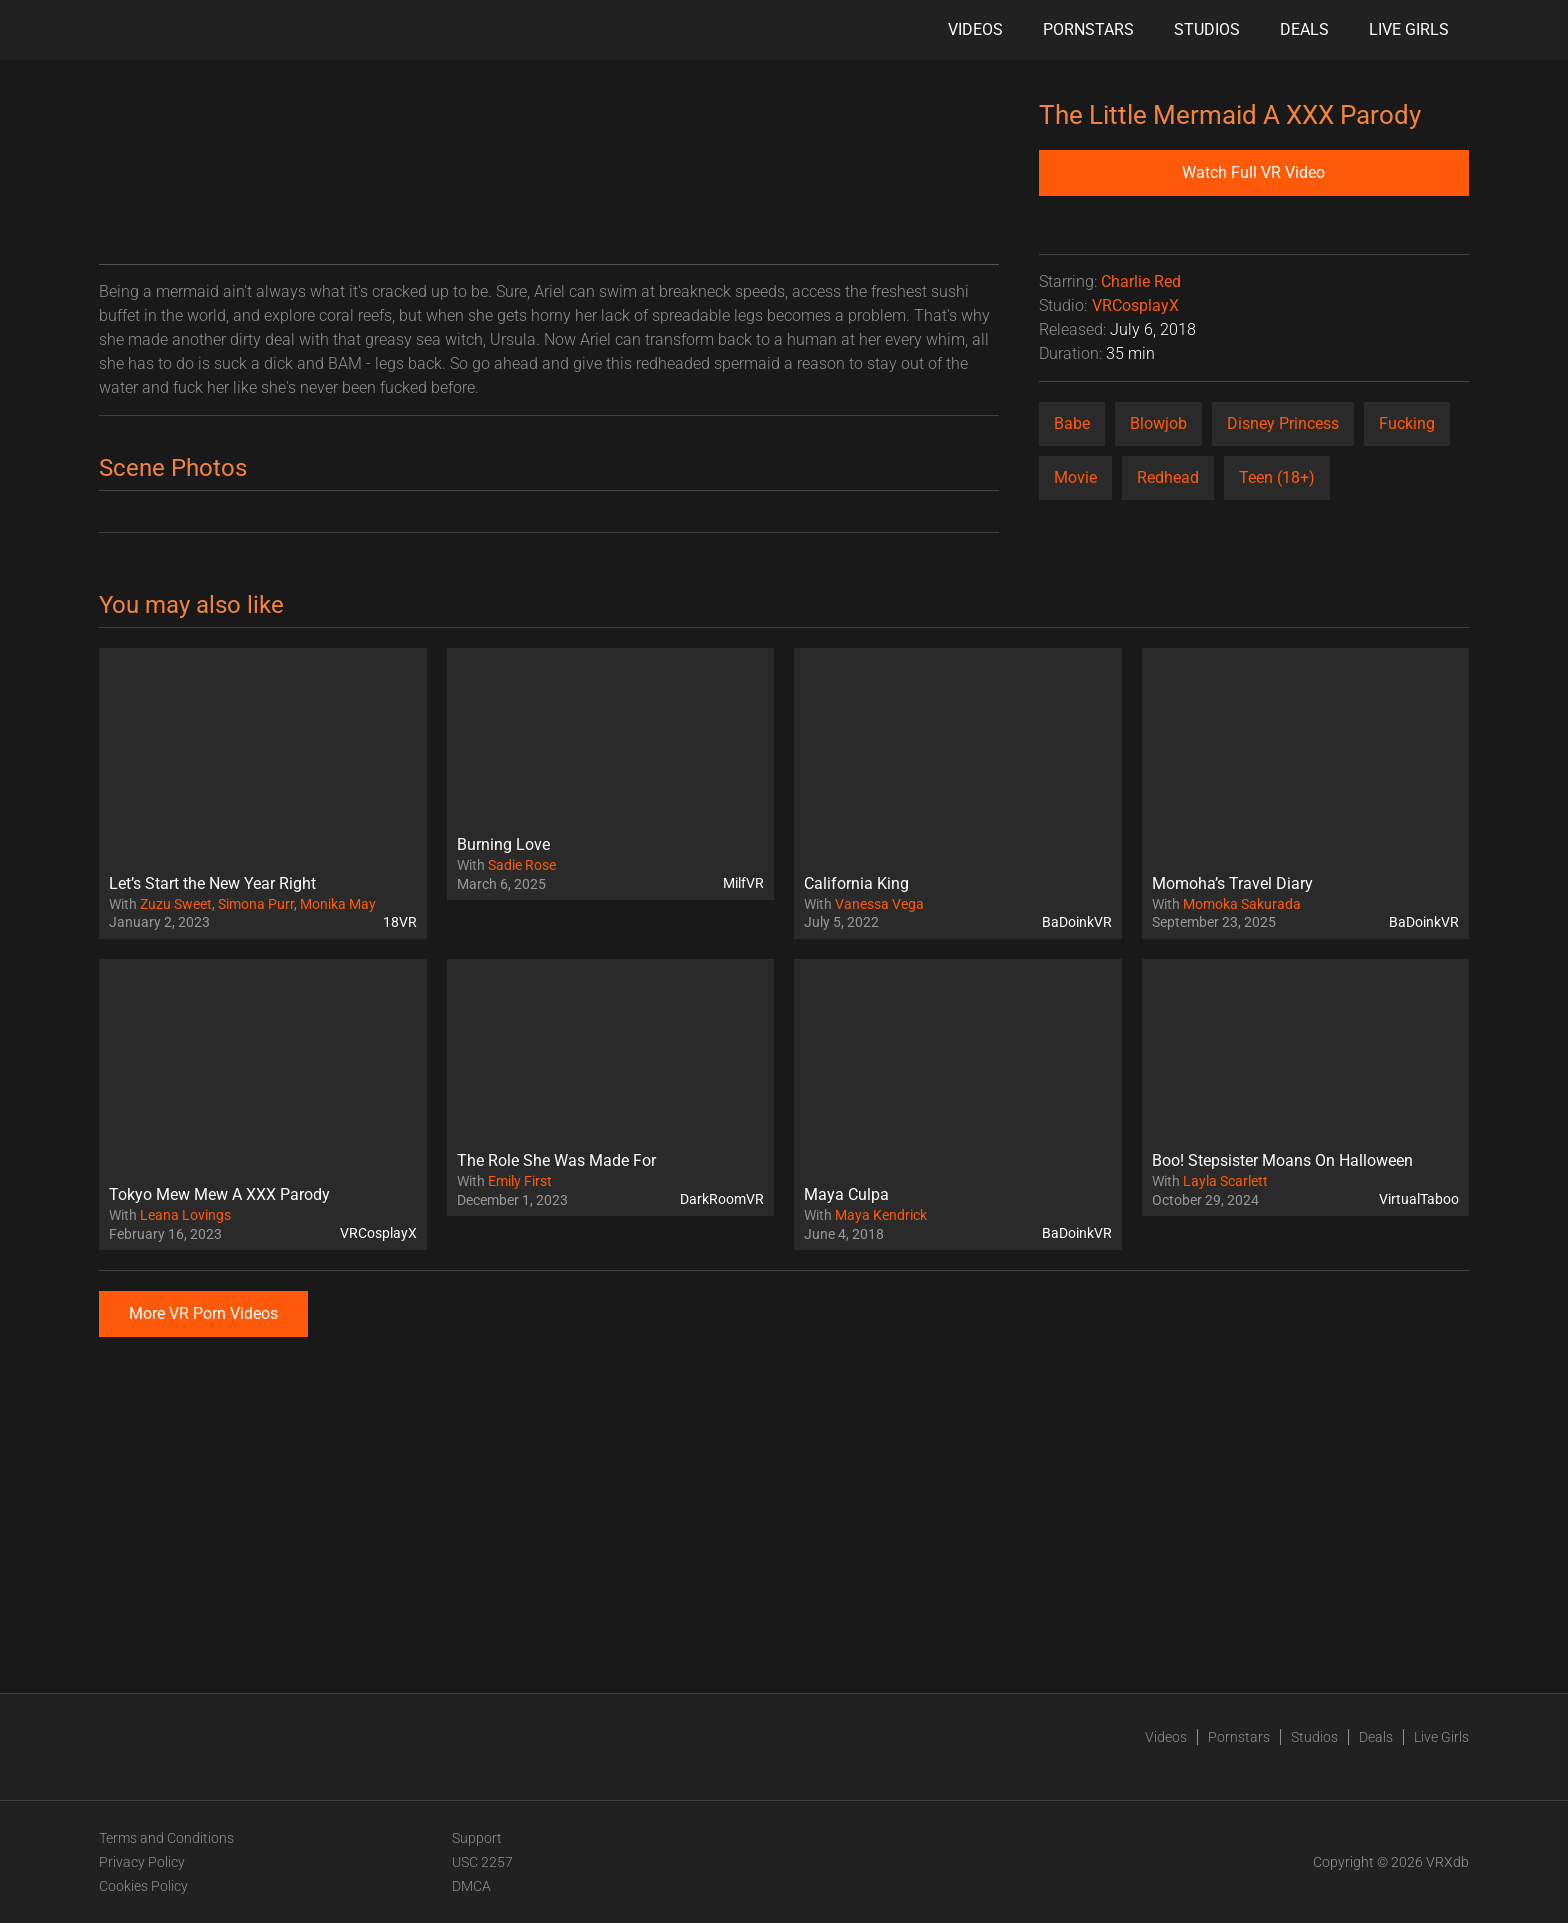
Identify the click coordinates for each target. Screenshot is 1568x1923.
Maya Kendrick (881, 1215)
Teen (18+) (1277, 477)
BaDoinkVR (1077, 922)
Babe (1072, 423)
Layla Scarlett (1225, 1181)
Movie (1075, 477)
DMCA (471, 1886)
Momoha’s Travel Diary (1232, 883)
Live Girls (1409, 29)
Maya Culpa (846, 1194)
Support (477, 1838)
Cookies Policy (143, 1886)
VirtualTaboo (1419, 1199)
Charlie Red (1141, 281)
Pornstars (1088, 29)
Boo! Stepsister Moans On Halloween (1282, 1160)
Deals (1304, 29)
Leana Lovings (185, 1215)
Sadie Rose (522, 865)
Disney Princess (1283, 423)
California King (856, 883)
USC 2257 (482, 1862)
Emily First (520, 1181)
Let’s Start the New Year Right (212, 883)
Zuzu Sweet (176, 904)
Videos (975, 29)
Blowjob (1158, 423)
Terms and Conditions (166, 1838)
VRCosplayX (1135, 305)
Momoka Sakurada (1242, 904)
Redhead (1168, 477)
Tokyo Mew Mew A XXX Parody (219, 1194)
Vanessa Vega (879, 904)
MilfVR (743, 883)
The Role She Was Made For (556, 1160)
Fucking (1407, 423)
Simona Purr (256, 904)
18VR (400, 922)
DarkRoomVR (722, 1199)
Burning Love (503, 844)
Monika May (338, 904)
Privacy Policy (142, 1862)
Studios (1207, 29)
